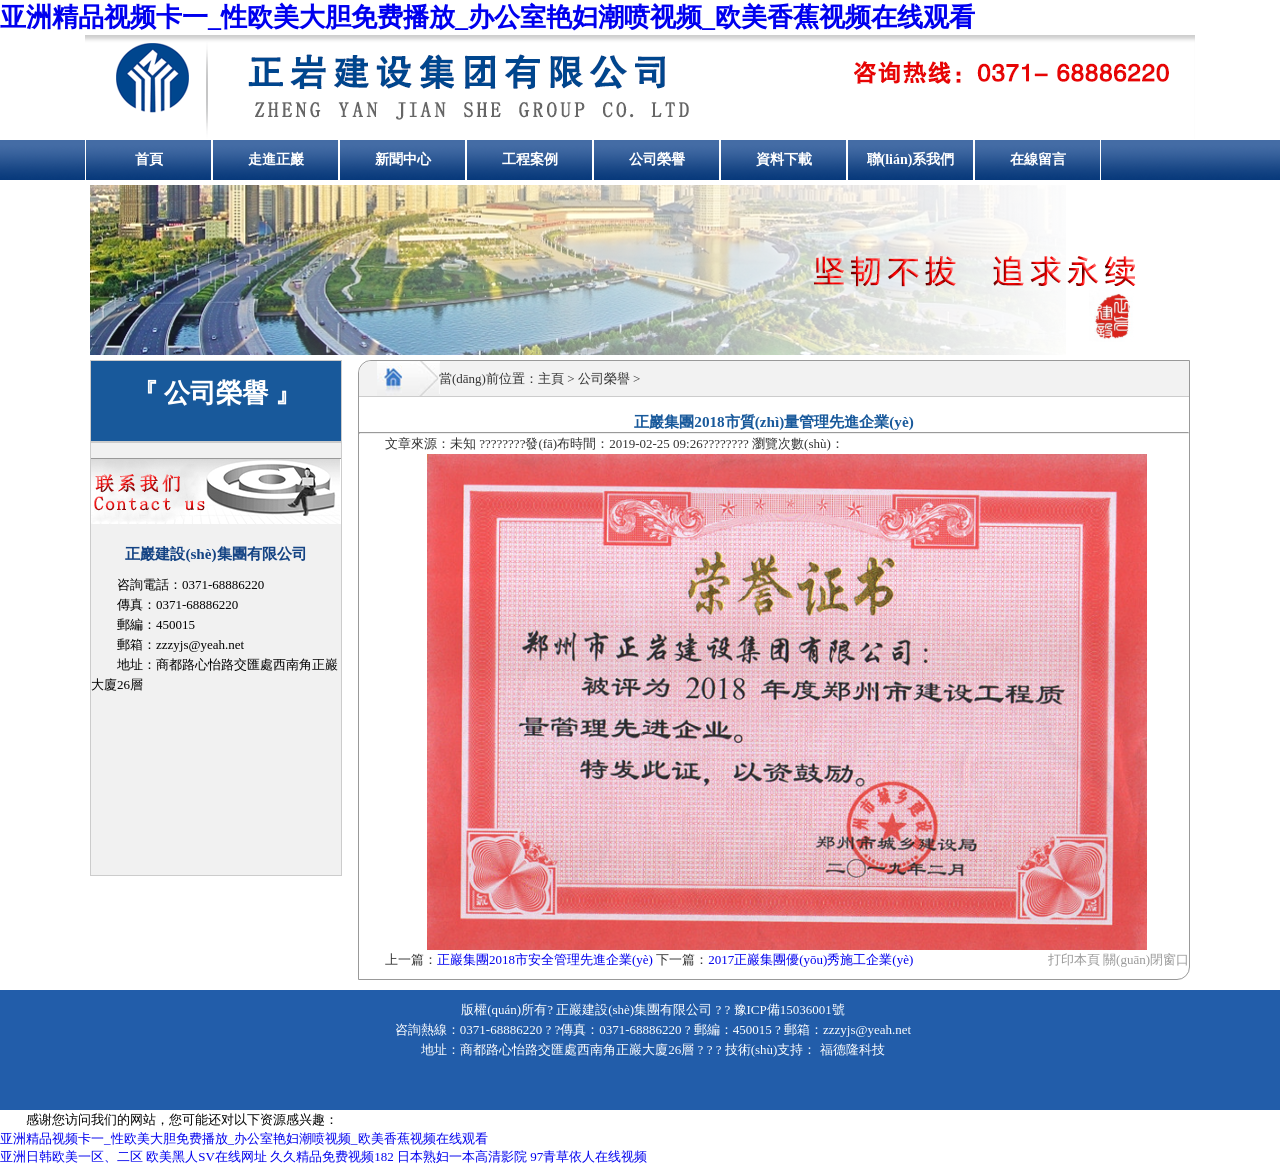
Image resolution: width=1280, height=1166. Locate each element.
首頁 (149, 159)
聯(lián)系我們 (911, 159)
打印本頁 (1074, 959)
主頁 (551, 378)
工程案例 (530, 159)
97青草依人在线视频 (588, 1156)
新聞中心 (403, 159)
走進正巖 (276, 159)
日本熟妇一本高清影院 (462, 1156)
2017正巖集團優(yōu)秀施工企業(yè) (810, 959)
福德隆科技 (850, 1049)
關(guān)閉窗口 (1146, 959)
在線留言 (1038, 159)
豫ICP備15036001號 (789, 1009)
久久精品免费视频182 (332, 1156)
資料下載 (784, 159)
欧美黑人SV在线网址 (206, 1156)
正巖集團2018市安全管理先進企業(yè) (545, 959)
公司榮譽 (657, 159)
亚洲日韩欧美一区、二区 (71, 1156)
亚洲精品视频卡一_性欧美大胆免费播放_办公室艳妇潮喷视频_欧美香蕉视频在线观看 (487, 17)
